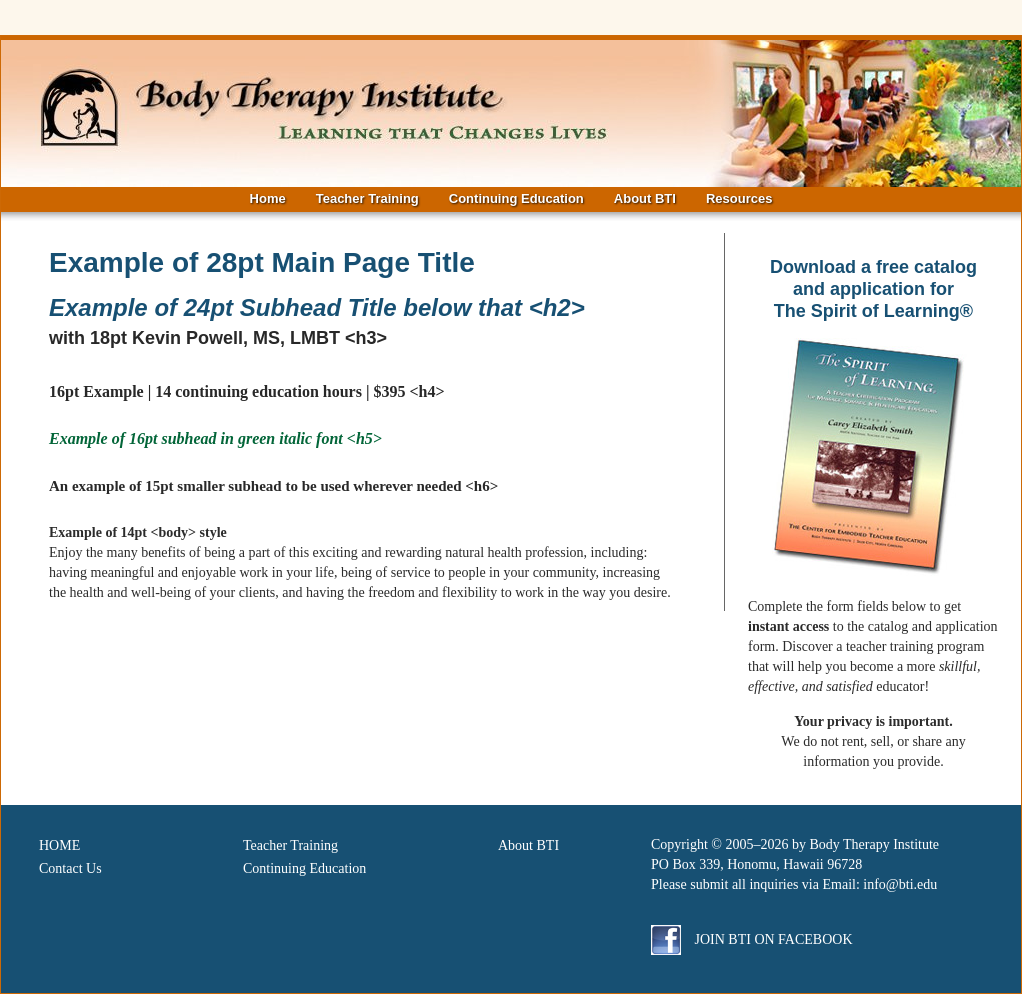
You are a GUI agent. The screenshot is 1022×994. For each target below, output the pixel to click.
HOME (59, 845)
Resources (739, 198)
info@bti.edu (900, 884)
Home (268, 198)
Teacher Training (367, 198)
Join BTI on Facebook (752, 939)
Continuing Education (516, 198)
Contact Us (70, 868)
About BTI (645, 198)
